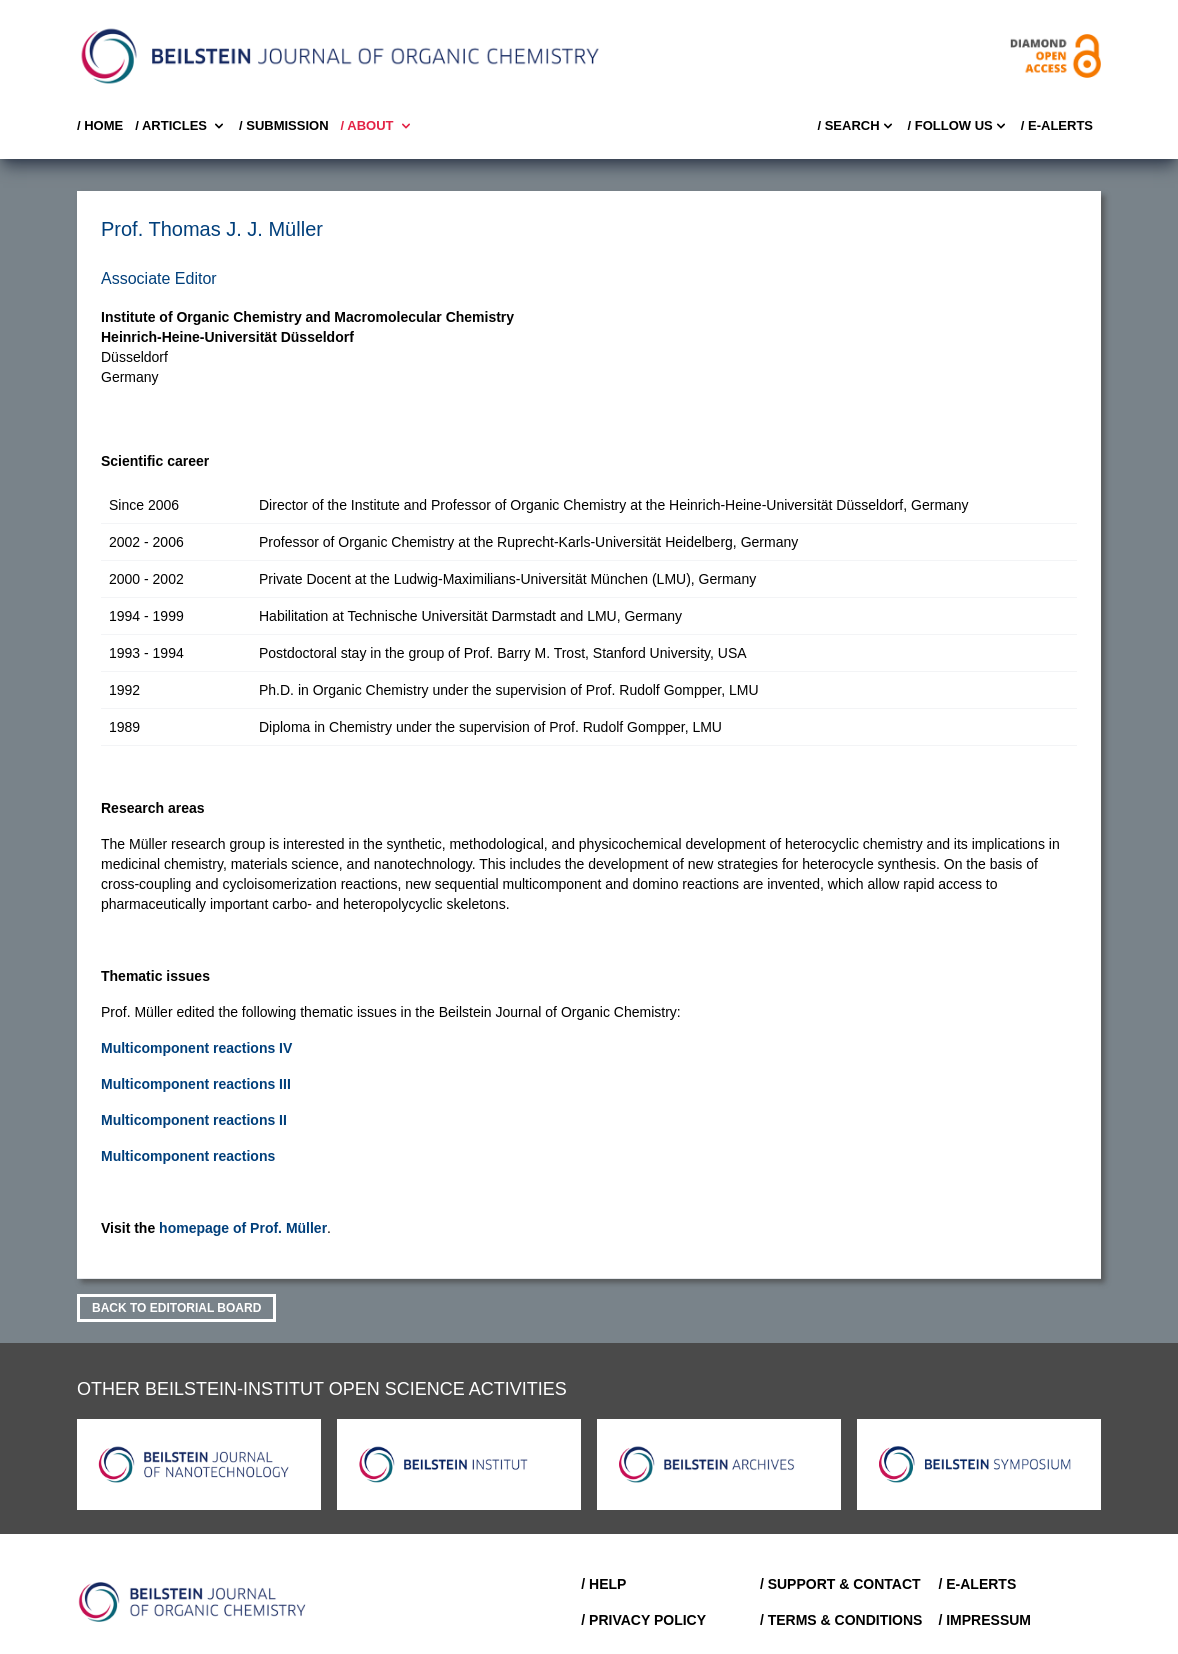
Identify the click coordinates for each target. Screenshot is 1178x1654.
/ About (377, 126)
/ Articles (181, 126)
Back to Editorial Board (176, 1308)
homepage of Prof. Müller (243, 1228)
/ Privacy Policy (643, 1620)
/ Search (856, 126)
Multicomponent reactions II (194, 1120)
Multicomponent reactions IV (196, 1048)
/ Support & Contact (840, 1584)
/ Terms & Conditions (841, 1620)
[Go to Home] (193, 1602)
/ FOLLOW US (958, 126)
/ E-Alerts (1057, 125)
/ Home (100, 125)
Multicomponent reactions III (196, 1084)
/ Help (603, 1584)
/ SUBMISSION (284, 125)
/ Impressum (984, 1620)
